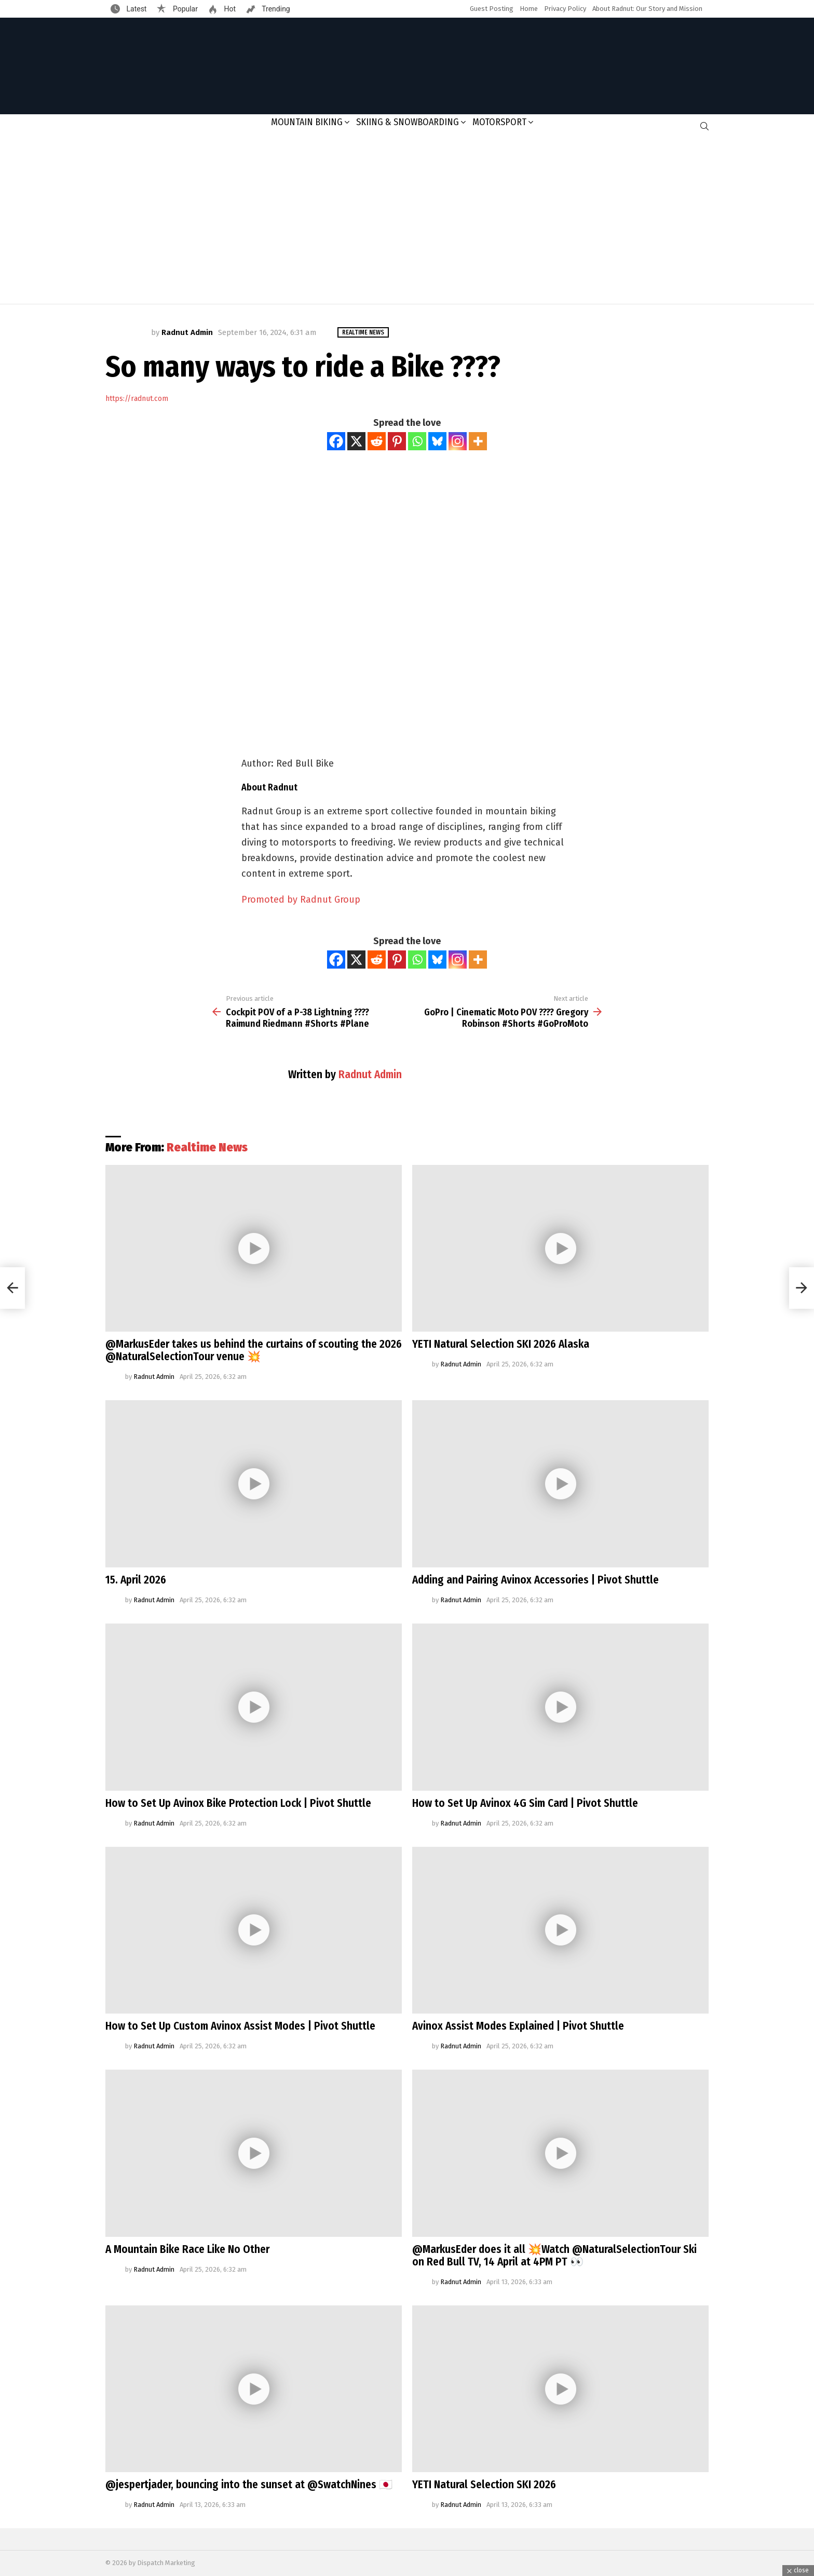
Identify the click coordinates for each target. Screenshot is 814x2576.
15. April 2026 (135, 1580)
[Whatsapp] (417, 441)
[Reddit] (377, 441)
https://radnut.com (136, 398)
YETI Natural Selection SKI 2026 (484, 2484)
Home (529, 8)
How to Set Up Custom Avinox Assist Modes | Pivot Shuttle (240, 2026)
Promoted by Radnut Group (300, 899)
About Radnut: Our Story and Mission (647, 8)
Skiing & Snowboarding (407, 122)
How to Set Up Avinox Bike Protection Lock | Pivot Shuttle (238, 1803)
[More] (478, 441)
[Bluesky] (437, 441)
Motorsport (499, 122)
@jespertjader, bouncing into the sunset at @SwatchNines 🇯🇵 (248, 2484)
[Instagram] (458, 441)
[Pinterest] (397, 441)
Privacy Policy (565, 8)
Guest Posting (491, 8)
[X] (356, 441)
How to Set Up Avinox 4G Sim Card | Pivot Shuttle (525, 1803)
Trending (275, 8)
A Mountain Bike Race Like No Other (187, 2249)
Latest (135, 8)
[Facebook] (336, 441)
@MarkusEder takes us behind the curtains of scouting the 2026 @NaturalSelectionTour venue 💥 (253, 1350)
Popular (184, 8)
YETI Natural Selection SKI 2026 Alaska (500, 1344)
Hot (229, 8)
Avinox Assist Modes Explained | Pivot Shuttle (518, 2026)
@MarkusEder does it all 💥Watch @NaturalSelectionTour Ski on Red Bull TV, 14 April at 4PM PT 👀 (554, 2256)
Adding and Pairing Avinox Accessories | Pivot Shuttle (535, 1580)
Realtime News (207, 1147)
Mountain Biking (307, 122)
